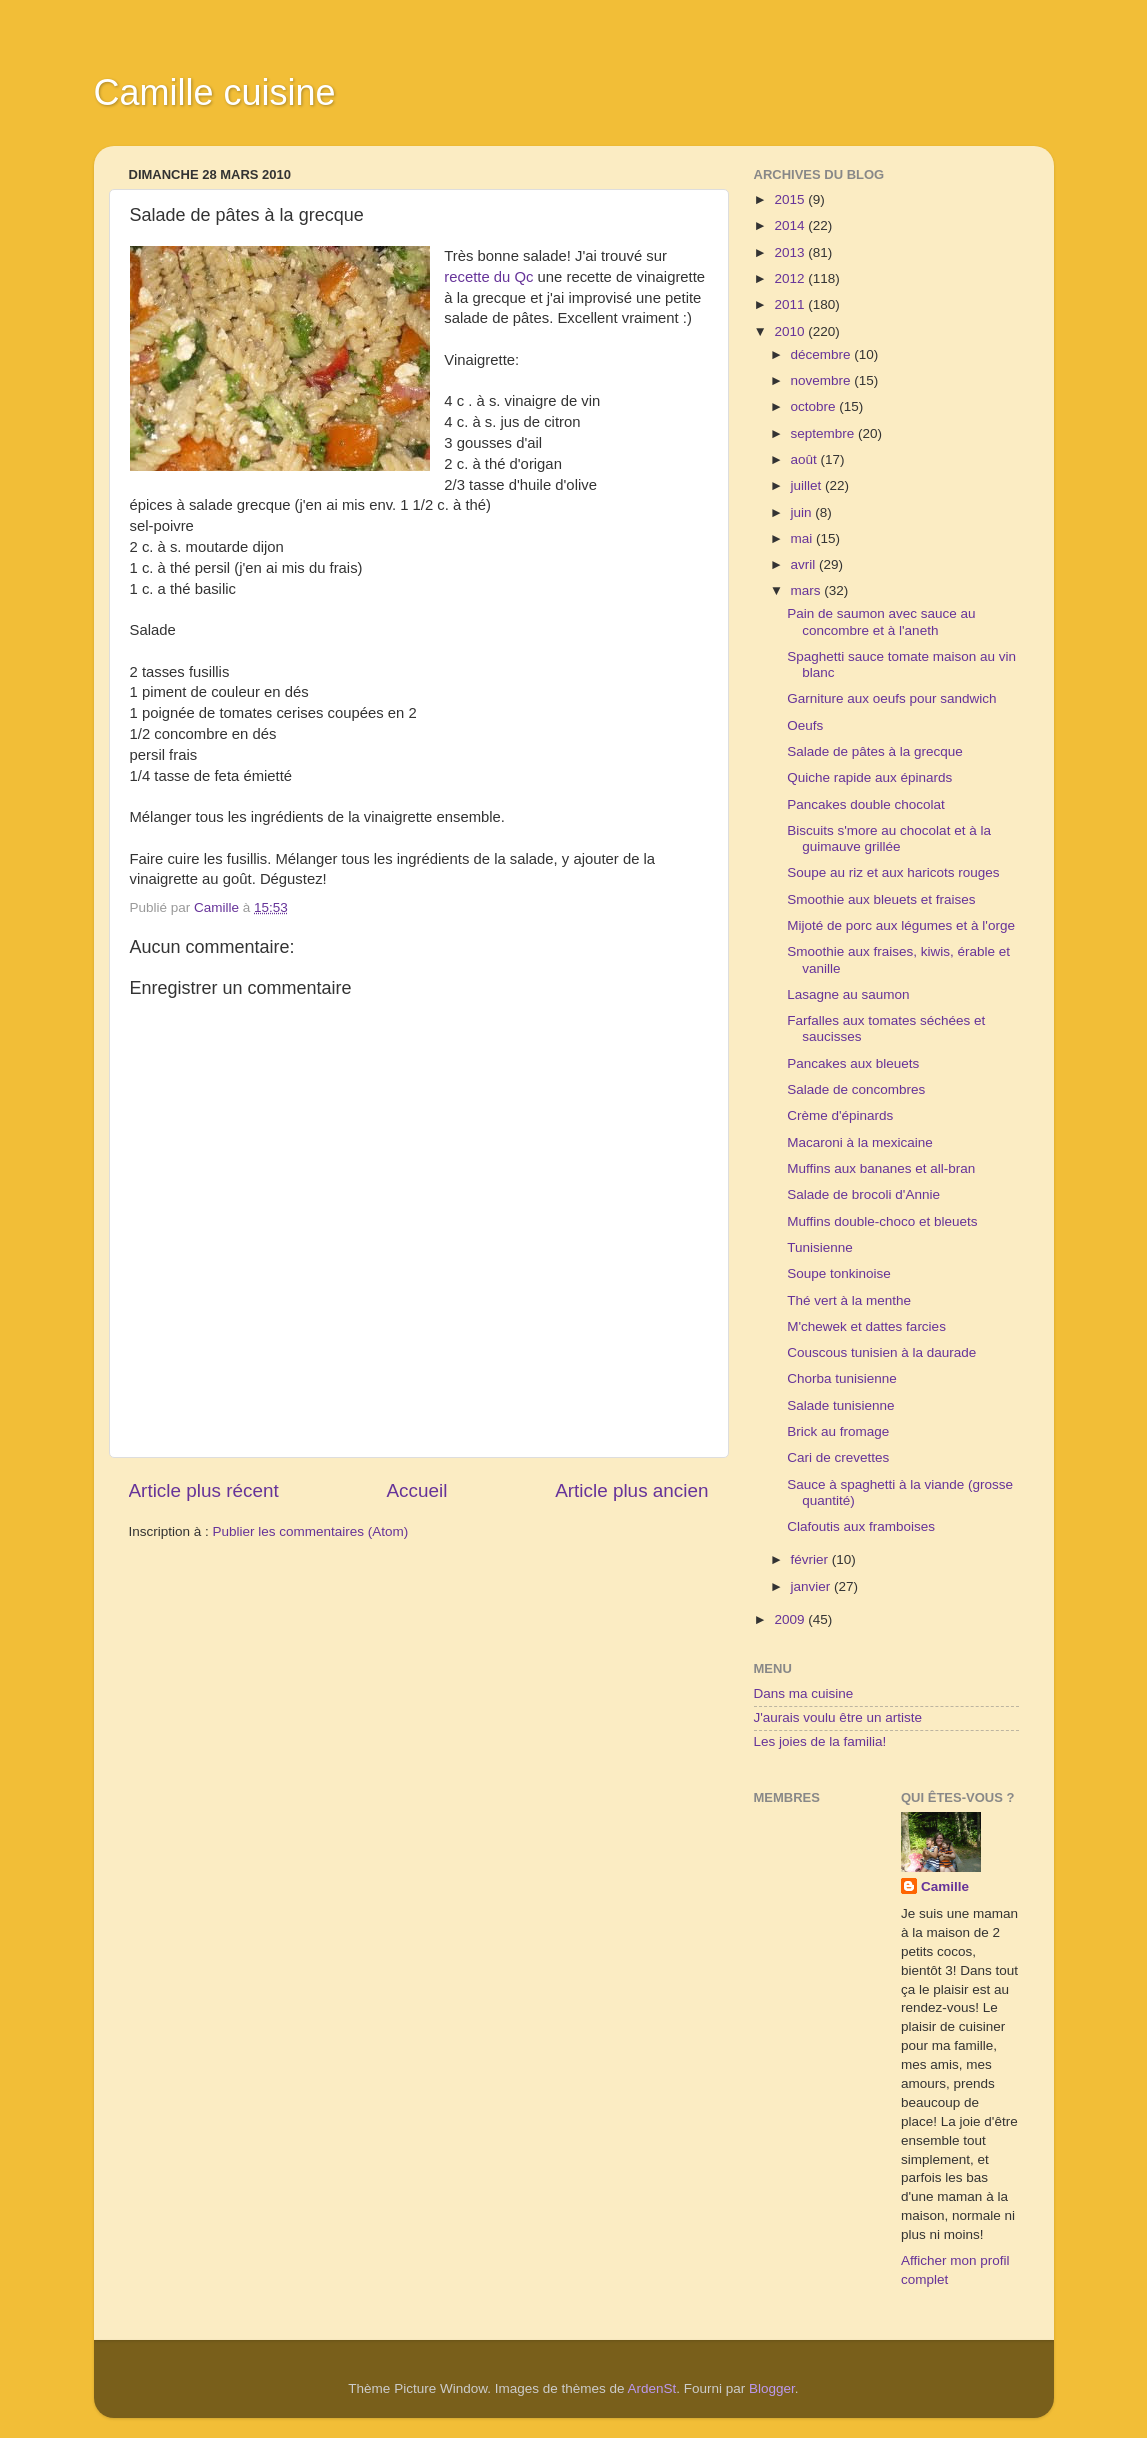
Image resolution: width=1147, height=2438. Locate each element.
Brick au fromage (838, 1431)
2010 (791, 331)
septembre (825, 433)
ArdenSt (652, 2388)
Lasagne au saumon (848, 994)
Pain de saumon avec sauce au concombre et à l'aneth (881, 621)
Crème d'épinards (840, 1115)
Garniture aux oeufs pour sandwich (891, 698)
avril (805, 564)
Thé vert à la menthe (849, 1300)
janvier (813, 1586)
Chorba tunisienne (842, 1378)
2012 (791, 278)
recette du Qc (488, 277)
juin (803, 512)
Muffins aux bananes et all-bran (881, 1168)
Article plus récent (204, 1490)
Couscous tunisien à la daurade (881, 1352)
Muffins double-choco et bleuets (882, 1221)
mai (804, 538)
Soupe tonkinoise (839, 1273)
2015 (791, 199)
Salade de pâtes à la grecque (875, 751)
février (811, 1559)
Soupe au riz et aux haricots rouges (893, 872)
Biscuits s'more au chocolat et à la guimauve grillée (889, 838)
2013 (791, 252)
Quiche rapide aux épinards (869, 777)
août (806, 459)
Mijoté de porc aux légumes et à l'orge (901, 925)
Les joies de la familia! (820, 1741)
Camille (945, 1886)
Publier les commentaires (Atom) (311, 1531)
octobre (815, 406)
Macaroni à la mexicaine (860, 1142)
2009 (791, 1619)
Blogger (772, 2388)
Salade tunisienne (840, 1405)
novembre (823, 380)
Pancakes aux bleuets (853, 1063)
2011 (791, 304)
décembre (823, 354)
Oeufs (805, 725)
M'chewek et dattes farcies (866, 1326)
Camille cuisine (215, 92)
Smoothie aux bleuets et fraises (881, 899)
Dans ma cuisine (804, 1693)
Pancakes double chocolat (866, 804)
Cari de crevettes (838, 1457)
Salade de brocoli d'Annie (863, 1194)
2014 (791, 225)
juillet (808, 485)
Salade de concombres (856, 1089)
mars (808, 590)
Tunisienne (820, 1247)
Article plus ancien (631, 1490)
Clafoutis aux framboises (861, 1526)
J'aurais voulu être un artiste (838, 1717)
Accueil (416, 1490)
